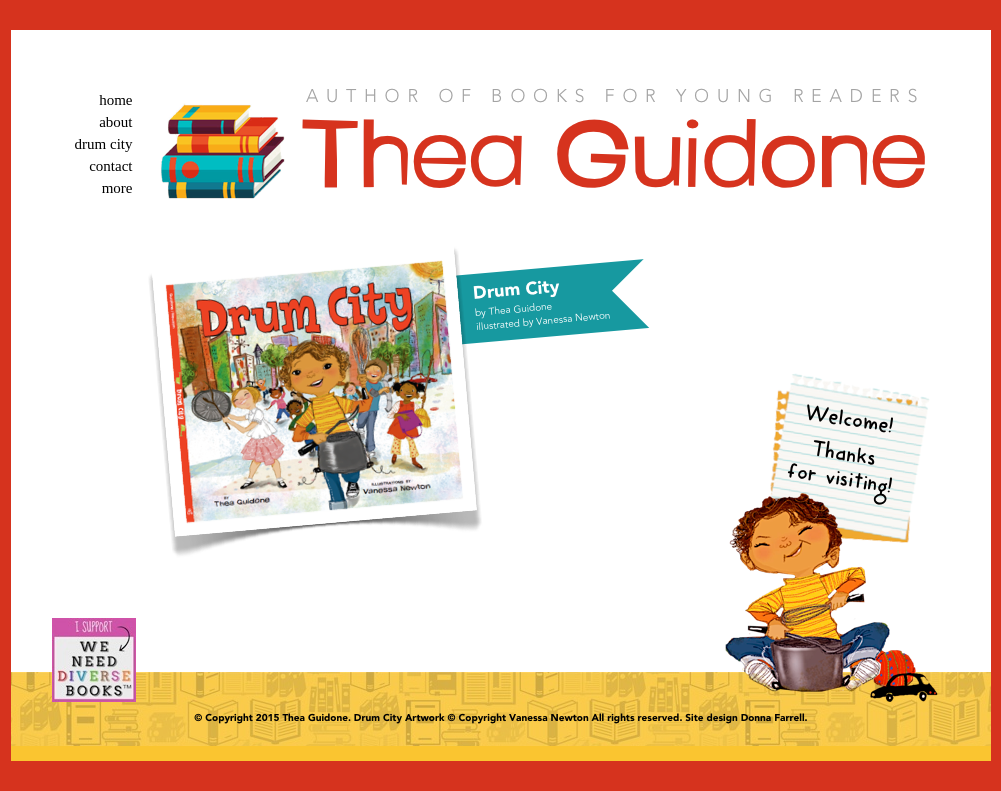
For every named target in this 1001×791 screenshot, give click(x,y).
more (117, 188)
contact (110, 166)
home (115, 100)
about (115, 122)
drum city (104, 144)
